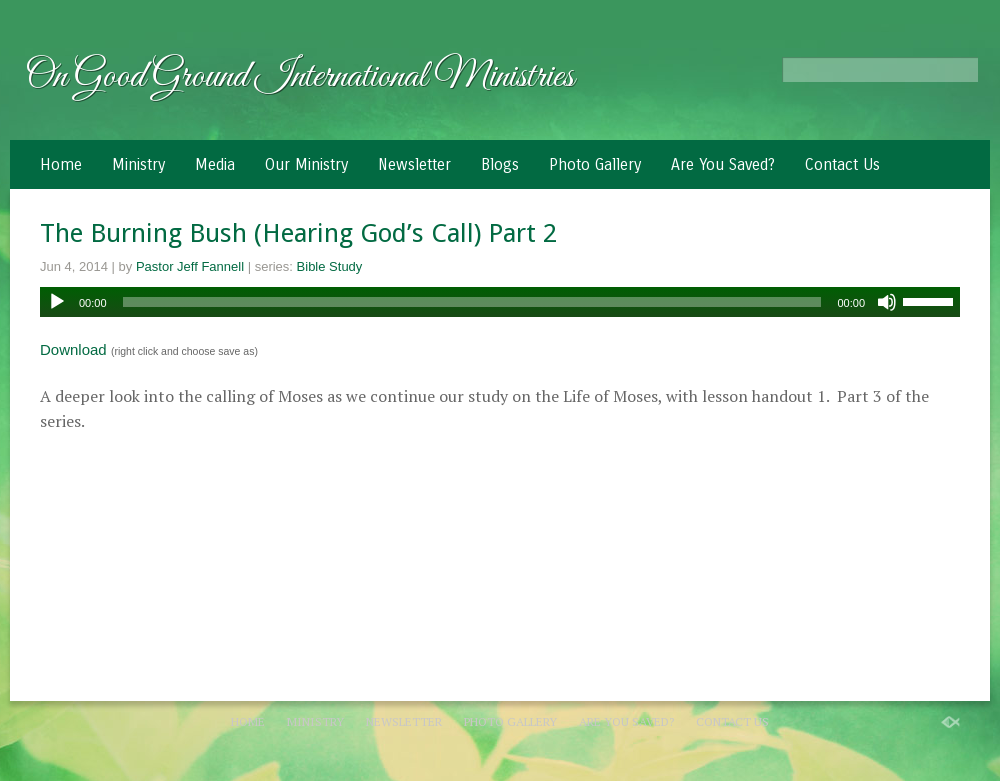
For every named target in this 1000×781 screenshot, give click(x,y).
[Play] (57, 302)
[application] (500, 302)
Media (215, 164)
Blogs (500, 164)
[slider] (472, 302)
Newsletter (414, 164)
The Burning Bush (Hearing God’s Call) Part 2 (298, 233)
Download (73, 349)
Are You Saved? (723, 164)
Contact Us (842, 164)
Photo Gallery (595, 164)
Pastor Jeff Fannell (190, 266)
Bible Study (330, 266)
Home (61, 164)
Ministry (138, 164)
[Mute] (887, 302)
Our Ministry (306, 164)
